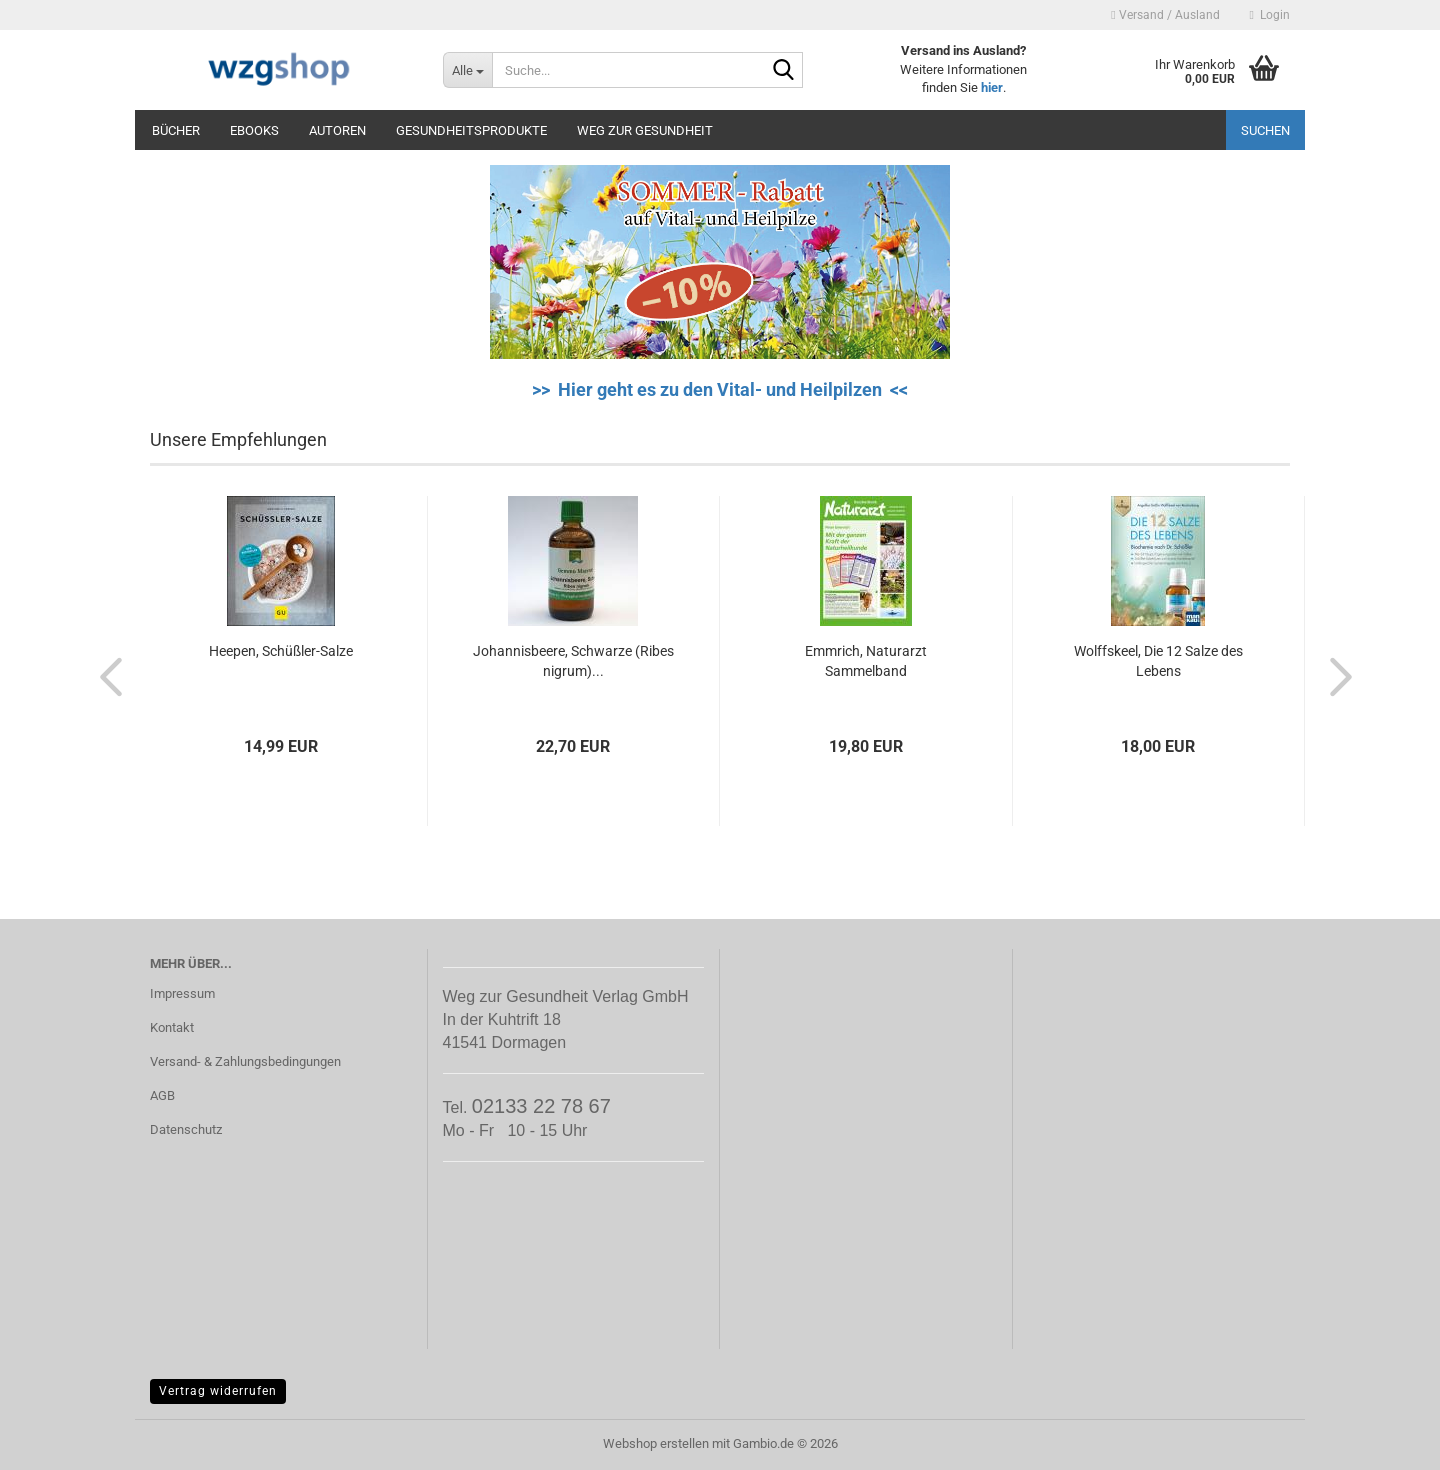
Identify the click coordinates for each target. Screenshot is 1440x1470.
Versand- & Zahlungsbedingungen (245, 1061)
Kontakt (172, 1027)
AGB (162, 1095)
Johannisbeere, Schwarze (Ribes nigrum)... (573, 661)
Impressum (182, 993)
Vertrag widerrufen (218, 1391)
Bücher (176, 130)
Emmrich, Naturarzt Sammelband (866, 661)
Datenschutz (186, 1129)
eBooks (254, 130)
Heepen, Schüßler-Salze (281, 651)
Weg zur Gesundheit (645, 130)
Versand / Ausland (1165, 15)
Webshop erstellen (656, 1443)
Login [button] (1270, 15)
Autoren (337, 130)
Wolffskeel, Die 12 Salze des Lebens (1158, 661)
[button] (105, 676)
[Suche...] (467, 70)
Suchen (1265, 130)
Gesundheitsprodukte (471, 130)
